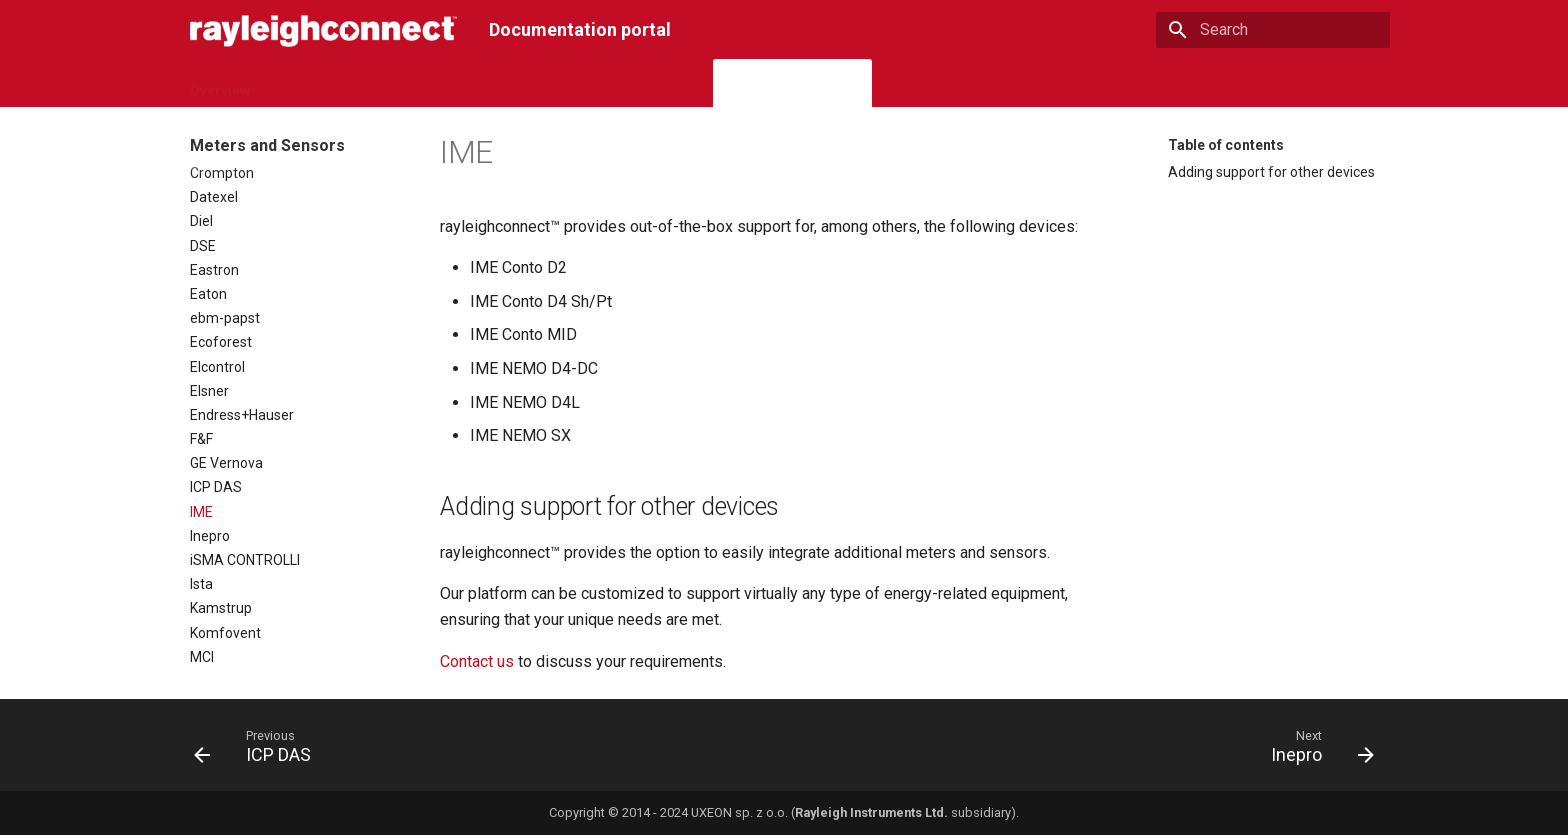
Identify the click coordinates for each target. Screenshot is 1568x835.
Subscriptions (447, 84)
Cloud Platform (325, 84)
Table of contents (1226, 145)
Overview (220, 84)
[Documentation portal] (323, 29)
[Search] (1273, 30)
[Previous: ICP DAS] (259, 751)
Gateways (550, 84)
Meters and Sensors (792, 84)
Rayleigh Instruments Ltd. (871, 812)
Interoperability (935, 84)
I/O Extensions (653, 84)
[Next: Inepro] (1316, 751)
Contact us (477, 661)
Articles (1036, 84)
